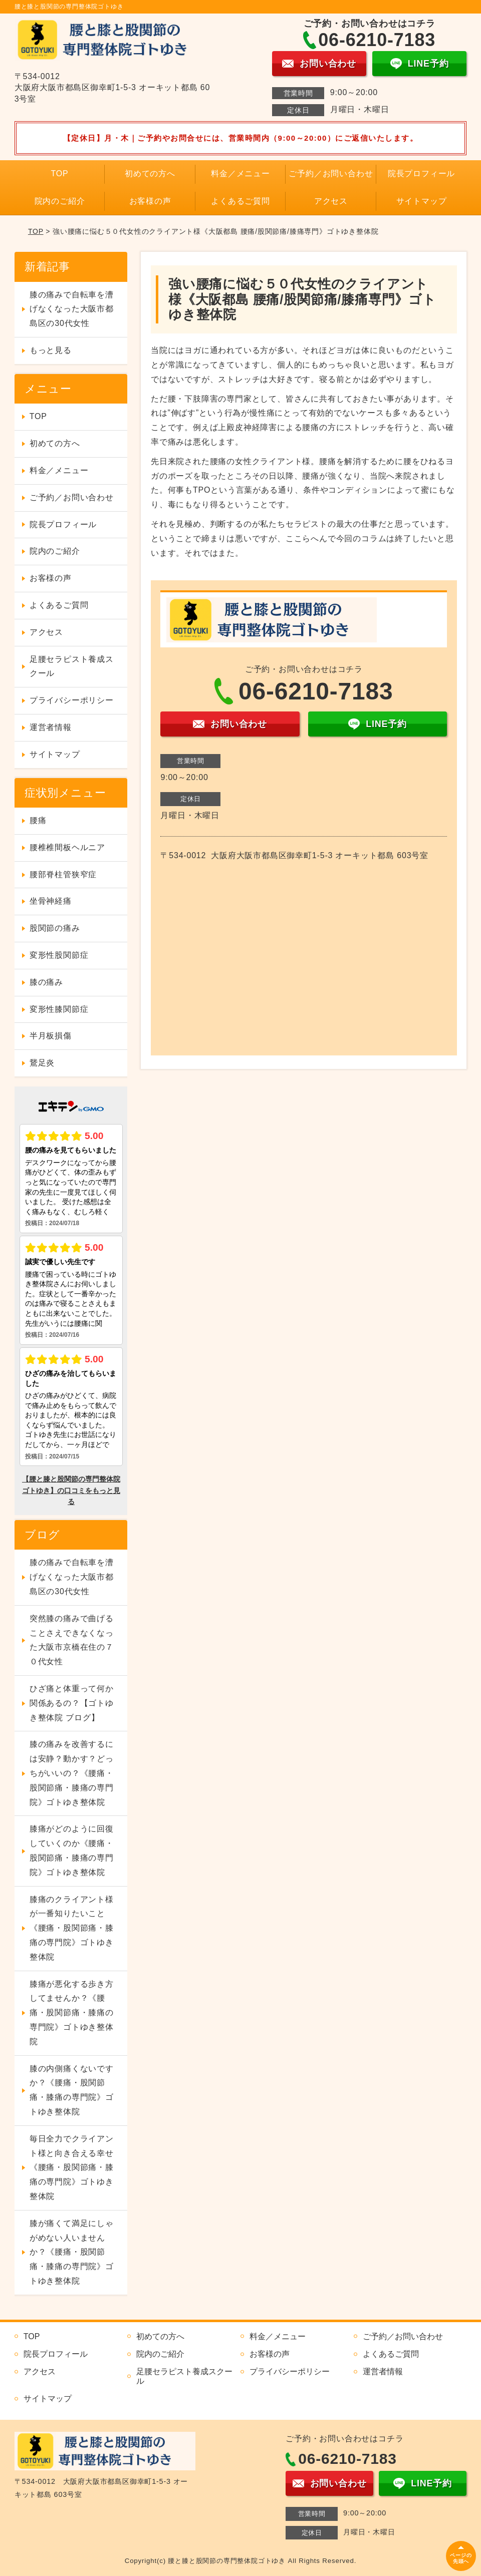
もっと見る (51, 350)
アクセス (331, 201)
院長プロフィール (421, 173)
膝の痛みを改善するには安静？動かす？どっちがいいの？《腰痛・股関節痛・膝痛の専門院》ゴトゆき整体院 (72, 1773)
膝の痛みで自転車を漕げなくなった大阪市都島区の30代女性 (72, 309)
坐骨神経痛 (51, 901)
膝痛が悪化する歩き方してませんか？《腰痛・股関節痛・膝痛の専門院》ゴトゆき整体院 (72, 2013)
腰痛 (38, 820)
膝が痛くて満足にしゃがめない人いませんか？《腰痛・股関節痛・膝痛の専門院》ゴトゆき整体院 (72, 2252)
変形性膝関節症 (59, 1009)
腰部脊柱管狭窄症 (63, 874)
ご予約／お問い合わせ (331, 173)
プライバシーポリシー (72, 700)
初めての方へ (150, 173)
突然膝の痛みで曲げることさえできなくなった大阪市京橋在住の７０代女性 (72, 1640)
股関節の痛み (55, 928)
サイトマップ (421, 201)
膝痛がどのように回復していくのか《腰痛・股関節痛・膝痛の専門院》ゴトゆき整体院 (72, 1850)
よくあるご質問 (240, 201)
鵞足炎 (42, 1062)
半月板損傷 (51, 1035)
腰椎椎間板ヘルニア (67, 847)
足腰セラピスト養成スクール (72, 666)
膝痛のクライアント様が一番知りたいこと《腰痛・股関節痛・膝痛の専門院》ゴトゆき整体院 (72, 1928)
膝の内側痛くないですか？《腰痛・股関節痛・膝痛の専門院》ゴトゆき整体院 (72, 2090)
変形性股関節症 (59, 955)
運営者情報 (51, 727)
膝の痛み (46, 982)
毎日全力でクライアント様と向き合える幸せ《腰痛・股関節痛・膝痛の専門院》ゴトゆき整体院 (72, 2167)
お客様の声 (150, 201)
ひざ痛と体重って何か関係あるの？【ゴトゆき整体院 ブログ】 (72, 1703)
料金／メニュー (240, 173)
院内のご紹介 (60, 201)
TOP (60, 173)
